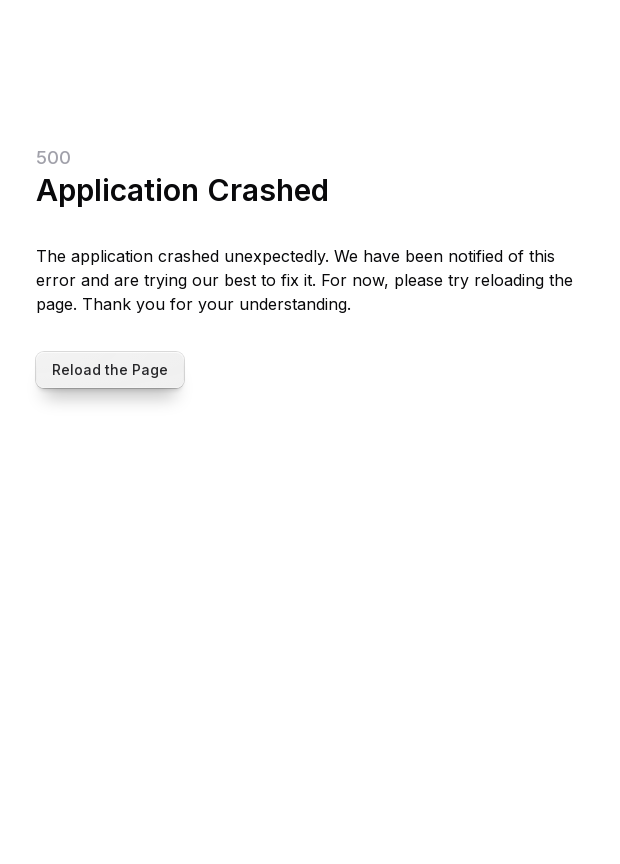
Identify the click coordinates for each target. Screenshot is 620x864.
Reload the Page (110, 369)
